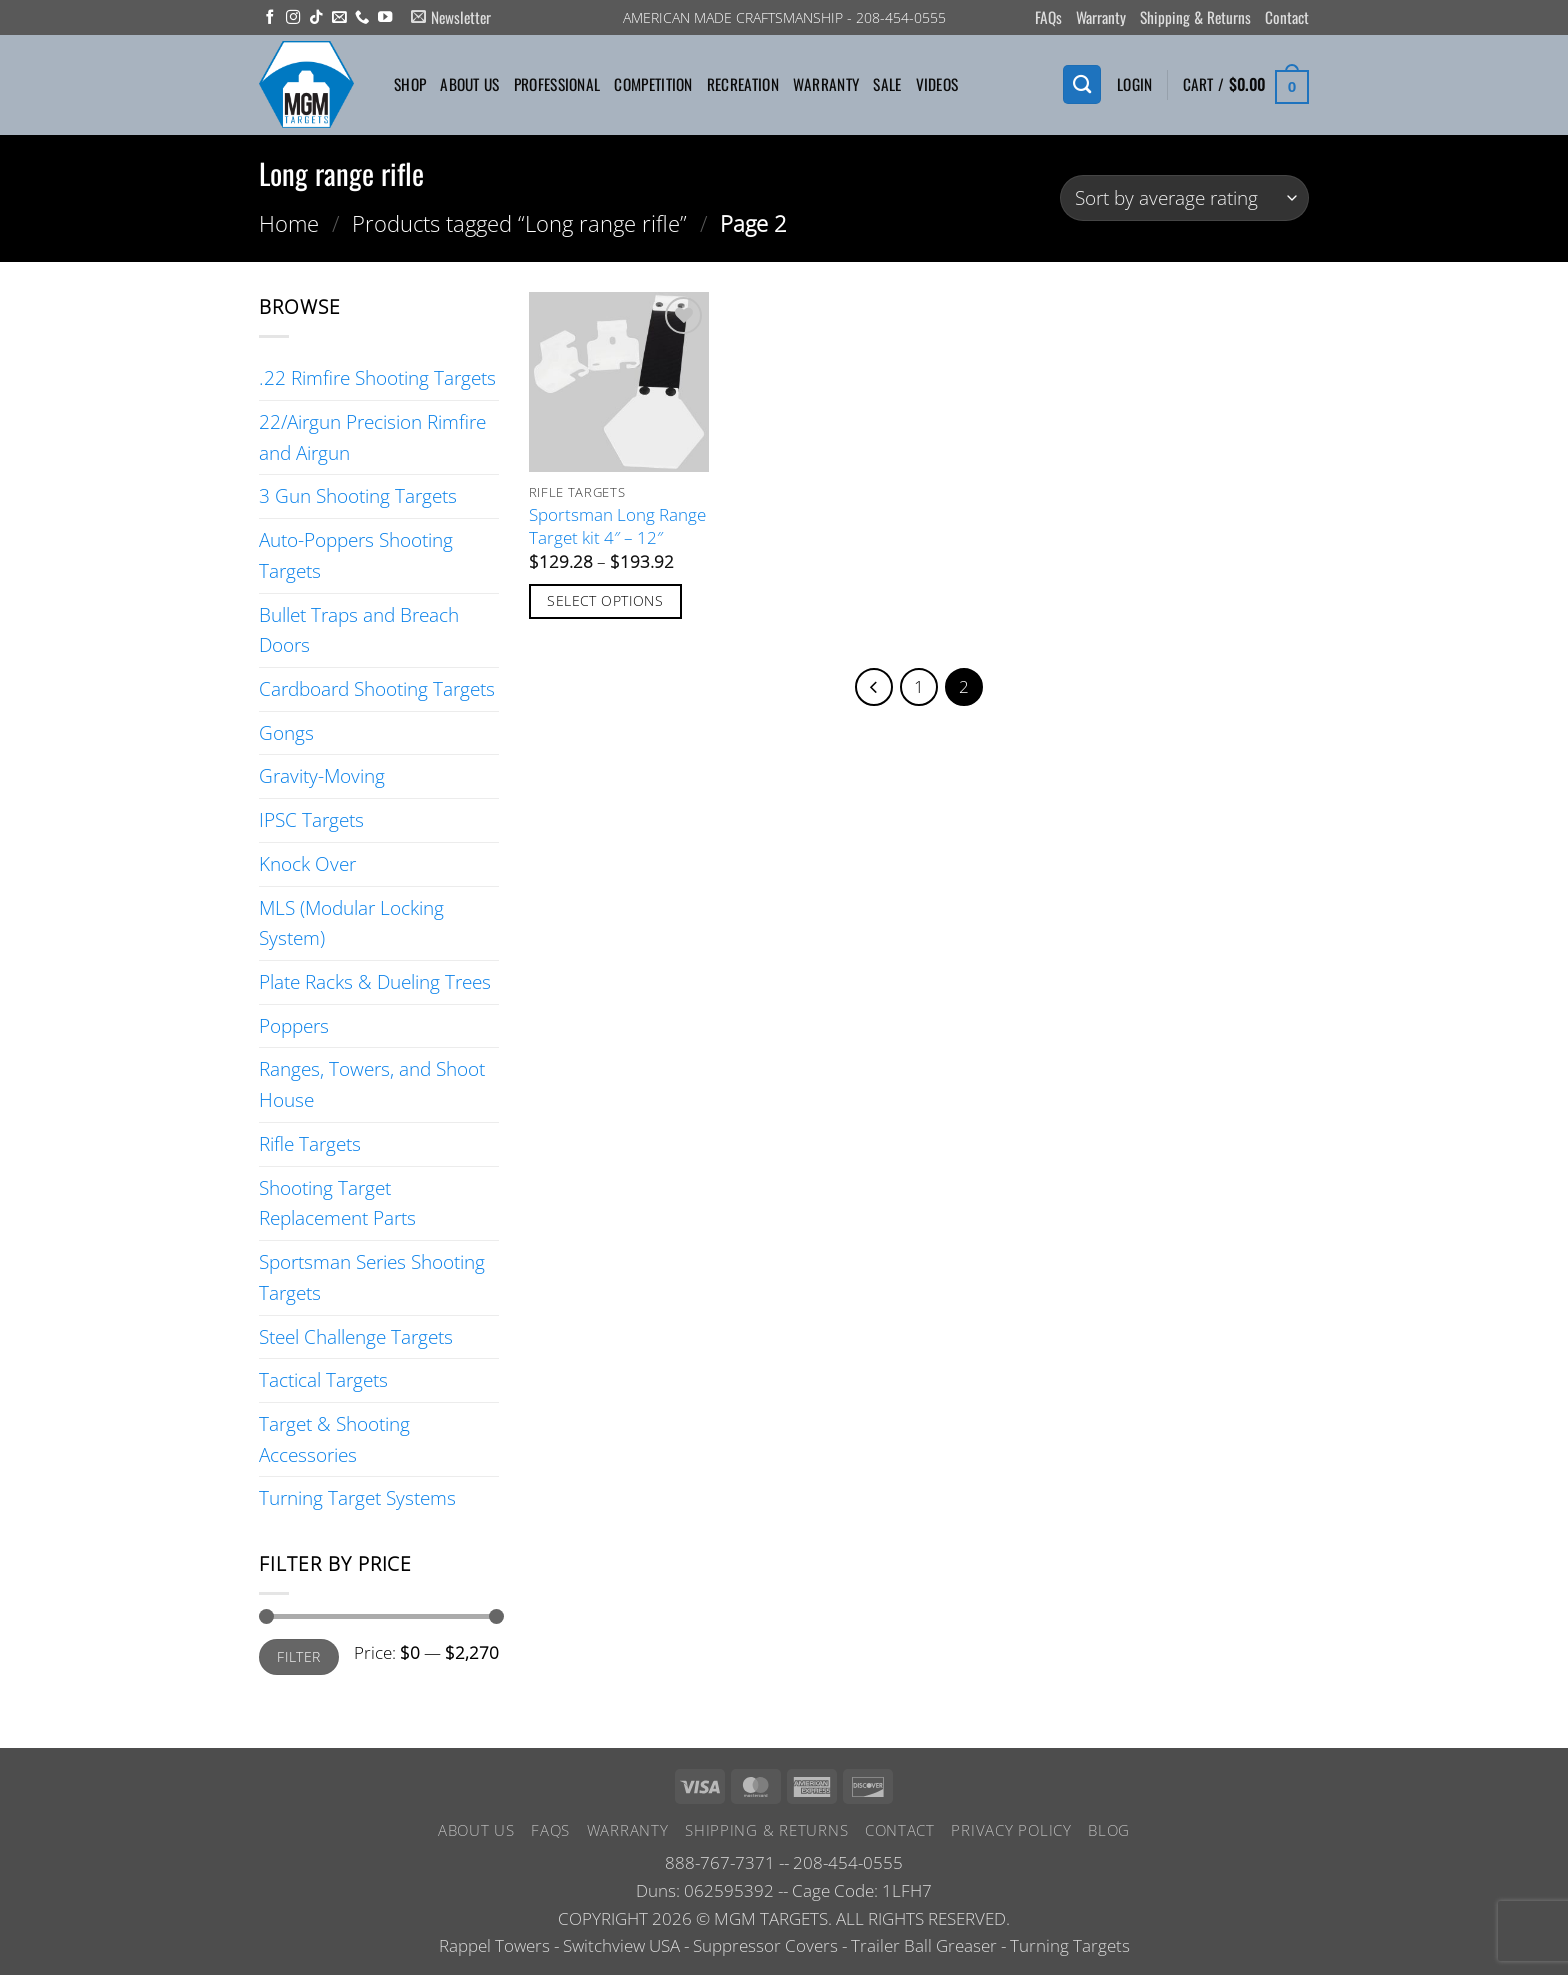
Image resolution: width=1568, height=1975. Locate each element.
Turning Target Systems (357, 1497)
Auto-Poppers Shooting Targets (356, 555)
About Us (469, 84)
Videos (937, 84)
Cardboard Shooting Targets (377, 688)
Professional (557, 84)
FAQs (1048, 17)
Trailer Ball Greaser (924, 1945)
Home (289, 223)
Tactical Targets (323, 1379)
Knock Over (307, 863)
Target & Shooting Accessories (334, 1439)
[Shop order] (1184, 198)
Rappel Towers (494, 1945)
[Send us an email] (339, 18)
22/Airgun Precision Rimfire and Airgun (372, 437)
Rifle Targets (310, 1143)
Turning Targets (1070, 1945)
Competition (653, 84)
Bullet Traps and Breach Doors (359, 630)
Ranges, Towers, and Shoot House (372, 1084)
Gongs (286, 732)
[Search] (1082, 84)
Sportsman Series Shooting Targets (372, 1277)
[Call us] (362, 18)
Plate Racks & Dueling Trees (375, 981)
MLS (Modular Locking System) (351, 923)
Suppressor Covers (765, 1945)
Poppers (294, 1025)
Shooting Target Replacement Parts (337, 1203)
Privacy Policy (1011, 1830)
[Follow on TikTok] (316, 18)
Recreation (743, 84)
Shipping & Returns (1195, 17)
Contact (1287, 17)
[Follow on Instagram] (293, 18)
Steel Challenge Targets (356, 1336)
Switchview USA (621, 1945)
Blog (1109, 1830)
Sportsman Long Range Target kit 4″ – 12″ (617, 526)
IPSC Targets (311, 819)
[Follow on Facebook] (270, 18)
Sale (887, 84)
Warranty (1101, 17)
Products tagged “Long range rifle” (519, 223)
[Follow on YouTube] (385, 18)
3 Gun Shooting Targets (358, 495)
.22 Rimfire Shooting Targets (377, 377)
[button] (451, 17)
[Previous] (872, 688)
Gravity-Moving (322, 775)
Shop (410, 84)
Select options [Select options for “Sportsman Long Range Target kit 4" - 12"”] (605, 600)
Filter (299, 1656)
